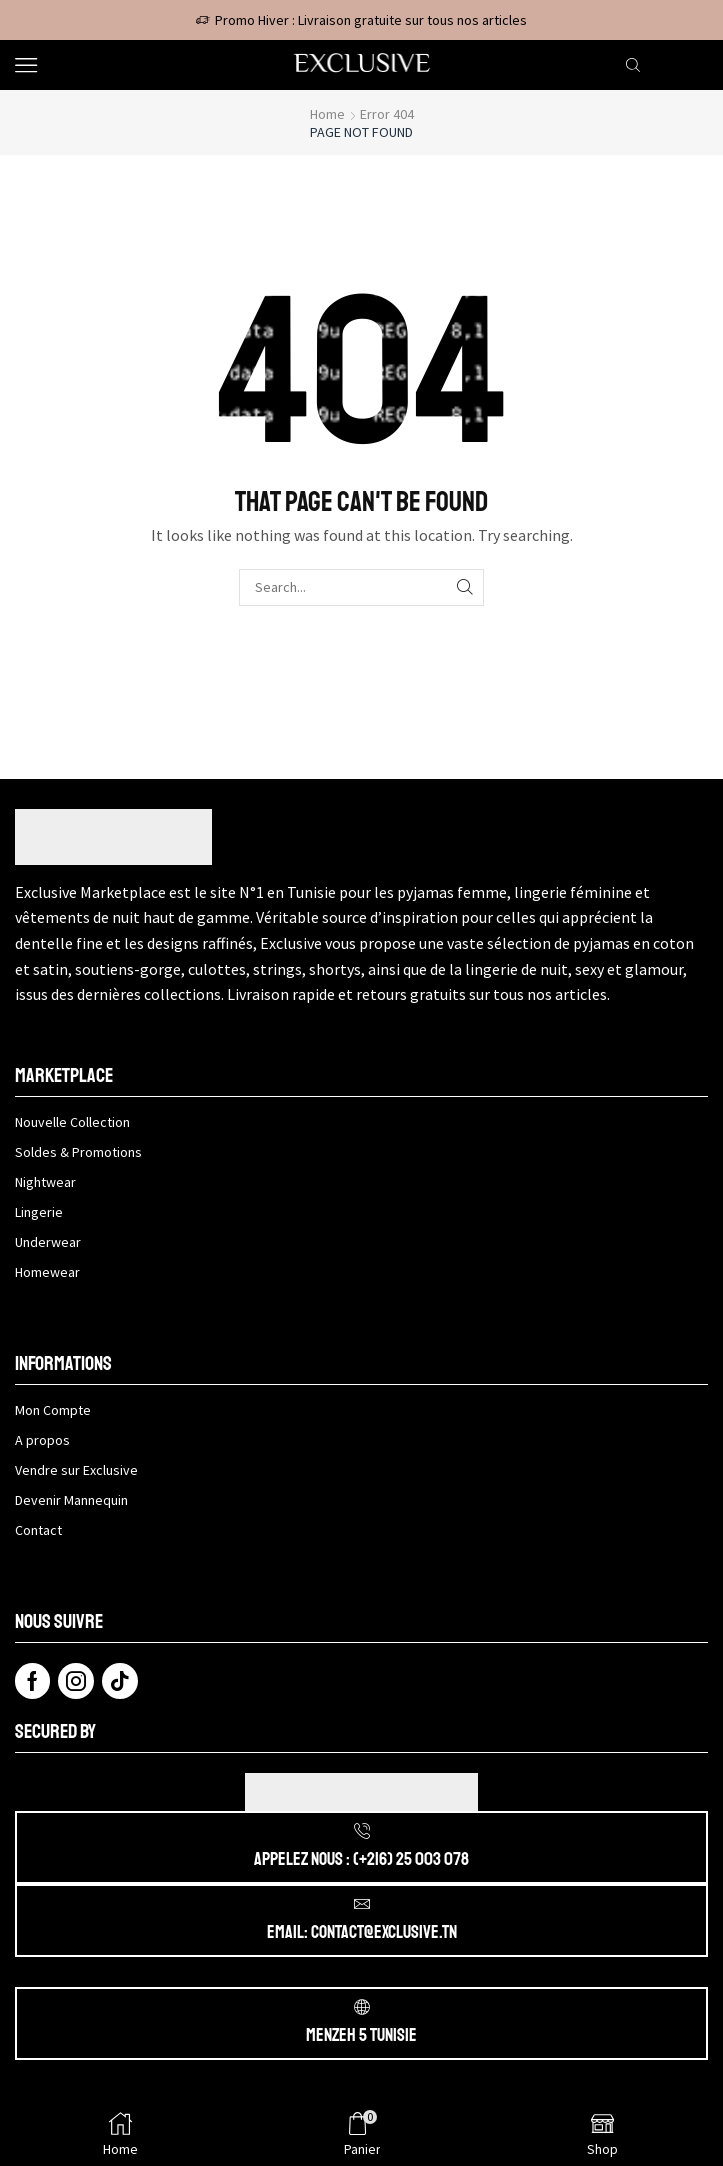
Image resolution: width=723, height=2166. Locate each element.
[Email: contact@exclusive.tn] (362, 1904)
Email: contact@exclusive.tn (362, 1932)
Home (327, 114)
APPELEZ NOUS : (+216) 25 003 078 (361, 1859)
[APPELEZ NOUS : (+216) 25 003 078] (362, 1831)
